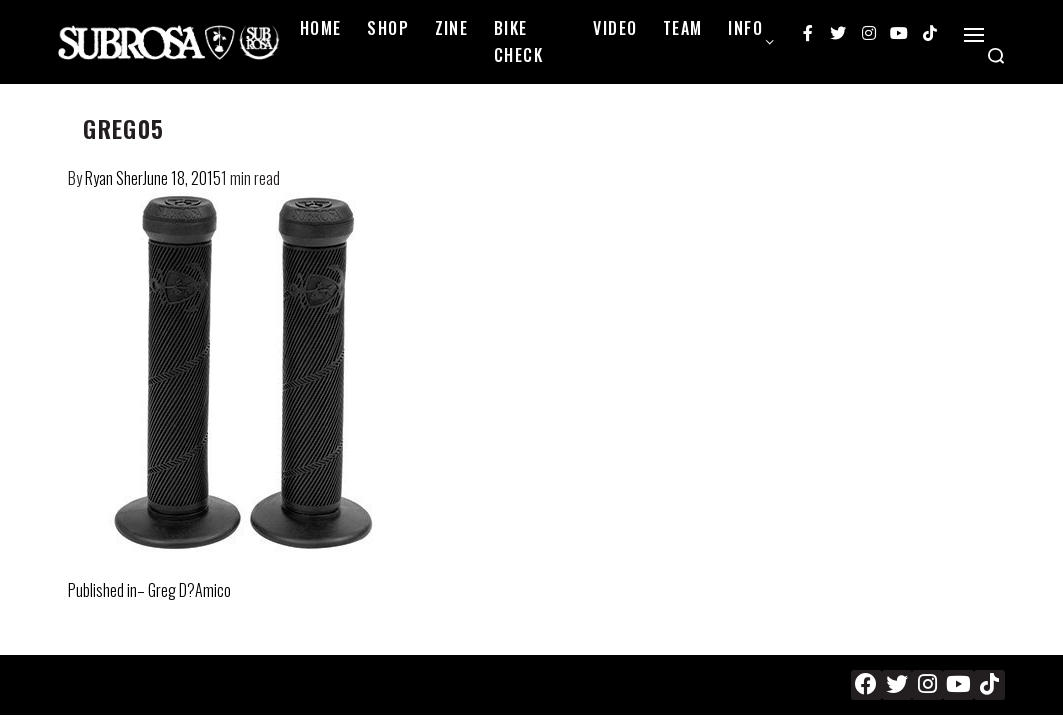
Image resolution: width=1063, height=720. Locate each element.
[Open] (974, 35)
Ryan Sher (114, 178)
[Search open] (996, 56)
